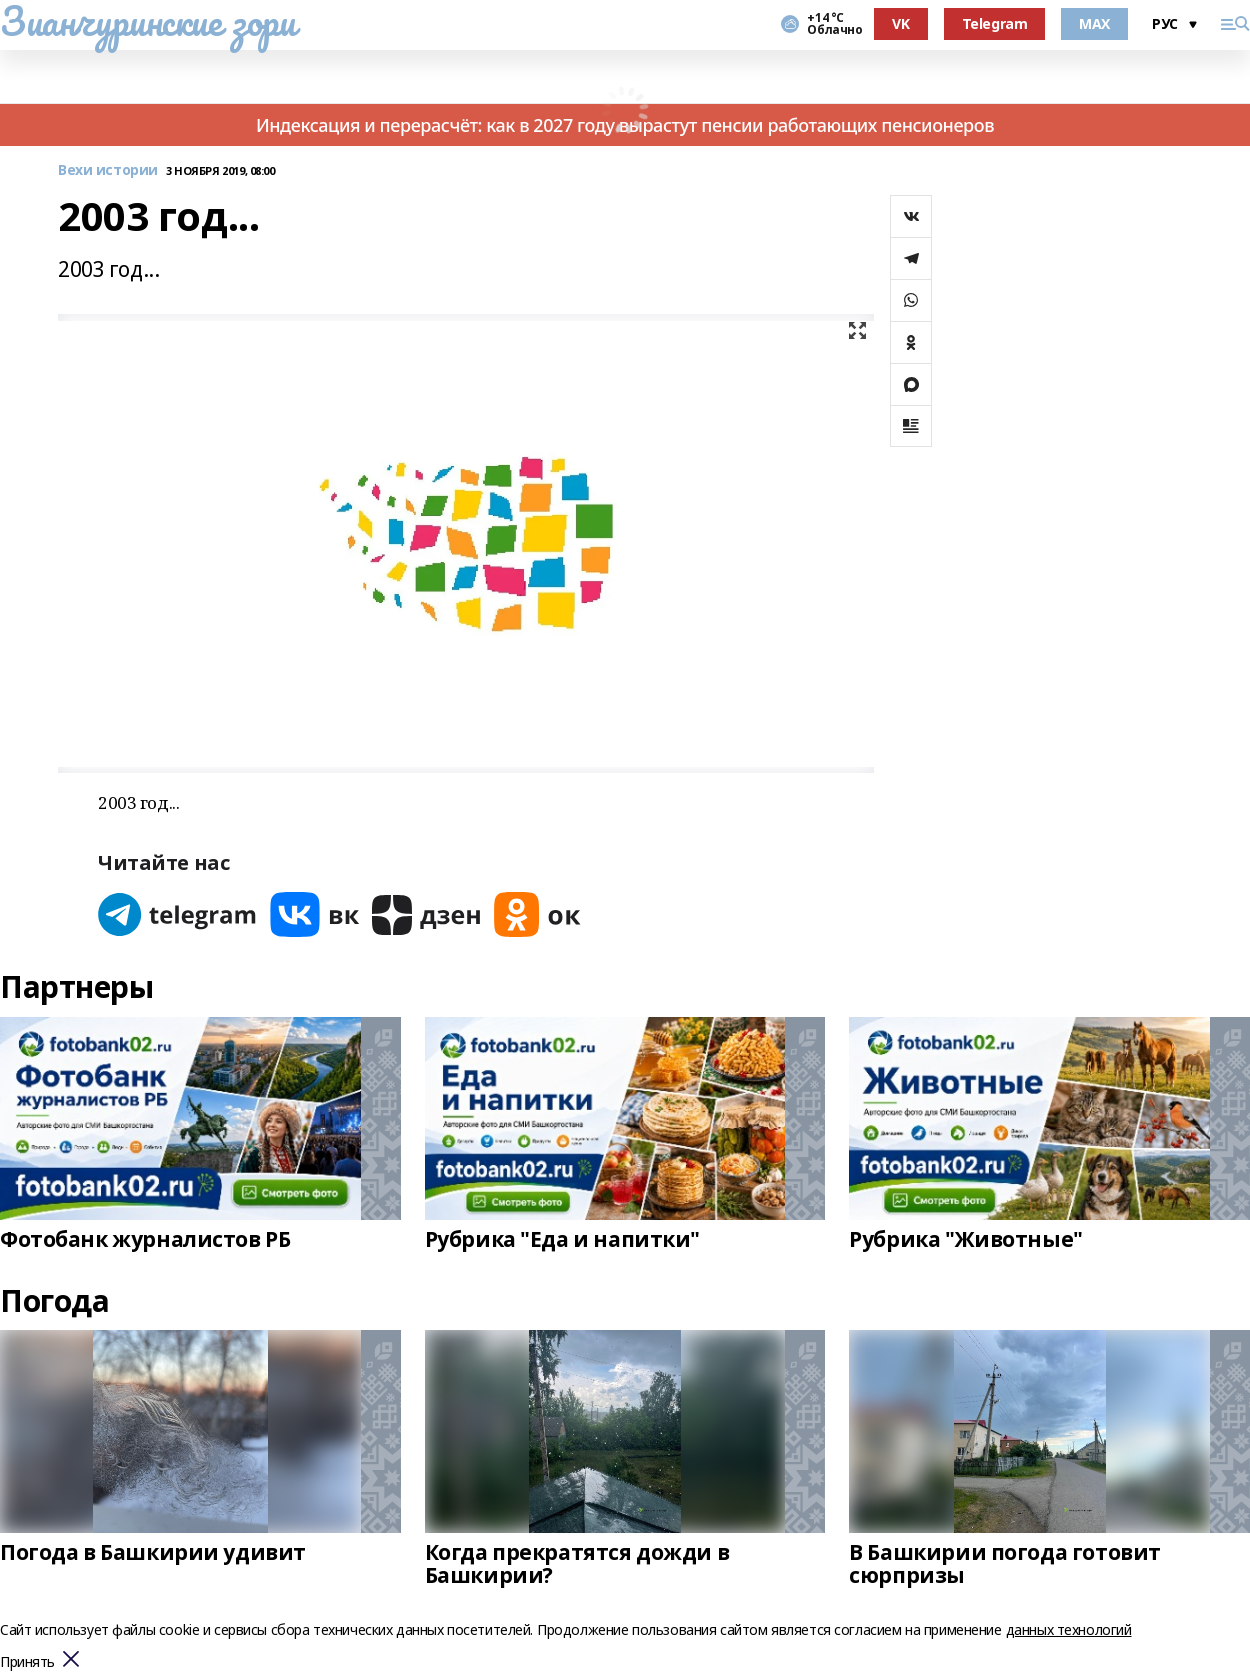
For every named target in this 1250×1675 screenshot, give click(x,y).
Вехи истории (108, 170)
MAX (1094, 23)
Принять (27, 1662)
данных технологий (1069, 1629)
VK (900, 23)
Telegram (995, 23)
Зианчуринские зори (147, 21)
